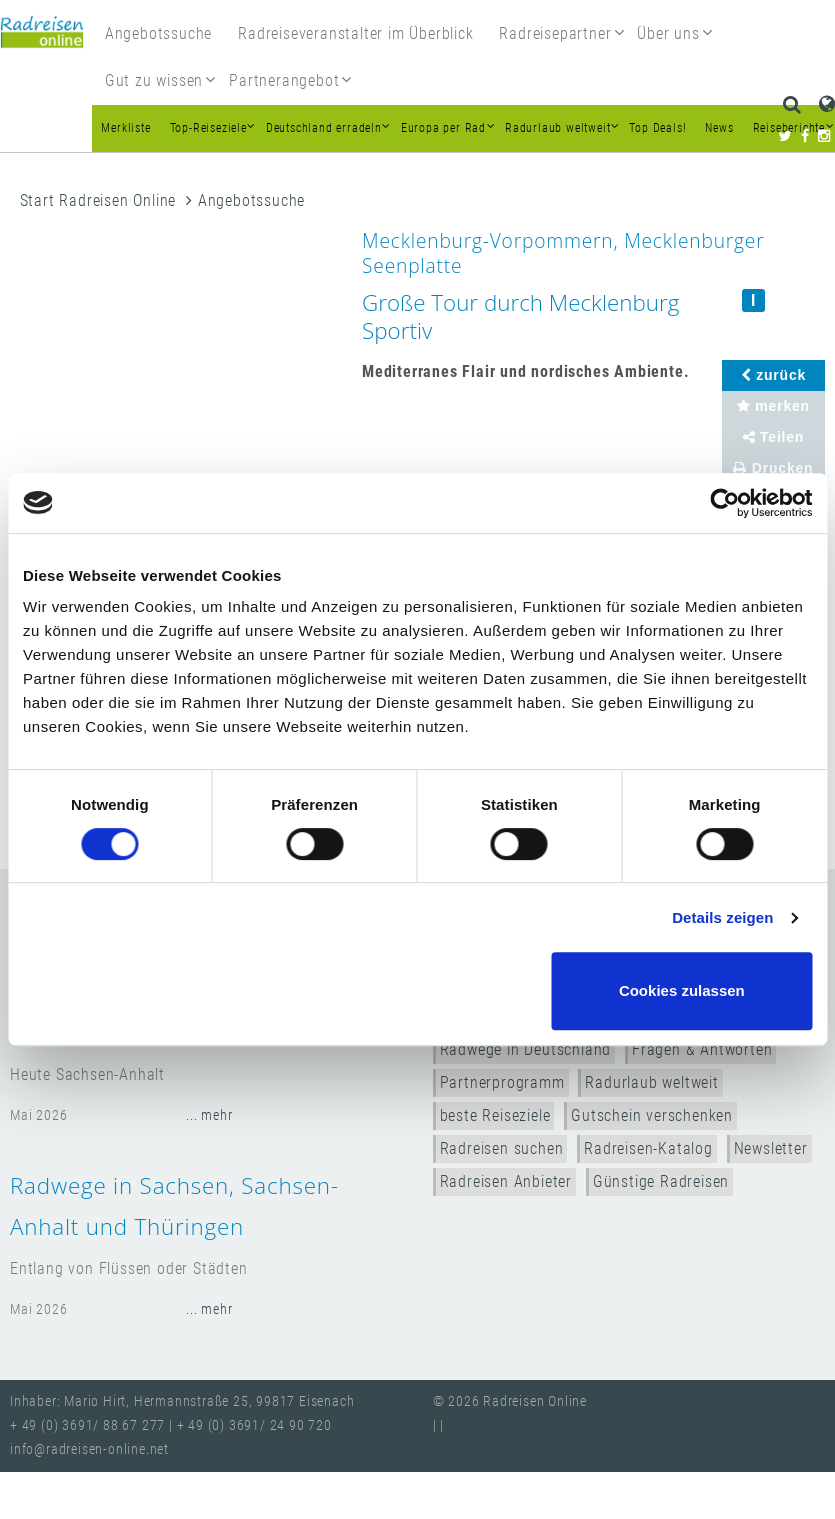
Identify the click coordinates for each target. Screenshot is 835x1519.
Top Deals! (657, 128)
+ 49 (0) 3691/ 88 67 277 (87, 1425)
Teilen (774, 437)
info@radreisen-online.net (89, 1449)
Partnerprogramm (502, 1082)
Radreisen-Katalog (648, 1148)
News (719, 128)
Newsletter (771, 1148)
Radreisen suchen (502, 1148)
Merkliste (125, 128)
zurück (773, 375)
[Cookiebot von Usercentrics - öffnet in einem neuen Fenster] (724, 503)
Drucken (773, 468)
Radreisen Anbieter (506, 1181)
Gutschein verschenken (652, 1115)
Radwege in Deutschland (526, 1049)
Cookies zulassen (682, 990)
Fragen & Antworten (702, 1049)
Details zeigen (722, 917)
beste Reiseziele (495, 1115)
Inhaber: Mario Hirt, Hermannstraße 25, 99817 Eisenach (182, 1401)
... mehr (209, 1115)
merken (773, 406)
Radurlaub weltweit (651, 1082)
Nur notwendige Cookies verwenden (414, 990)
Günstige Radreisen (661, 1181)
